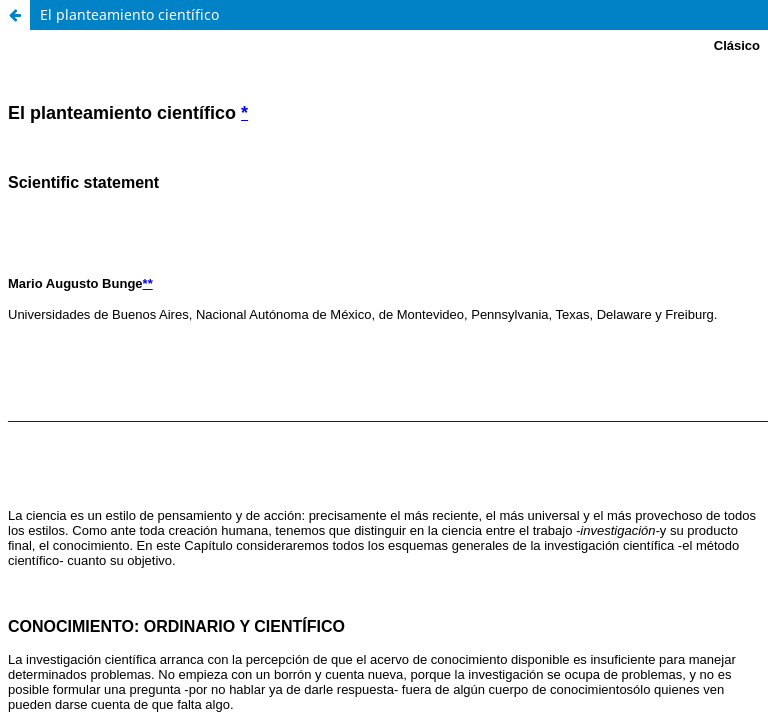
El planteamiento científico (129, 14)
